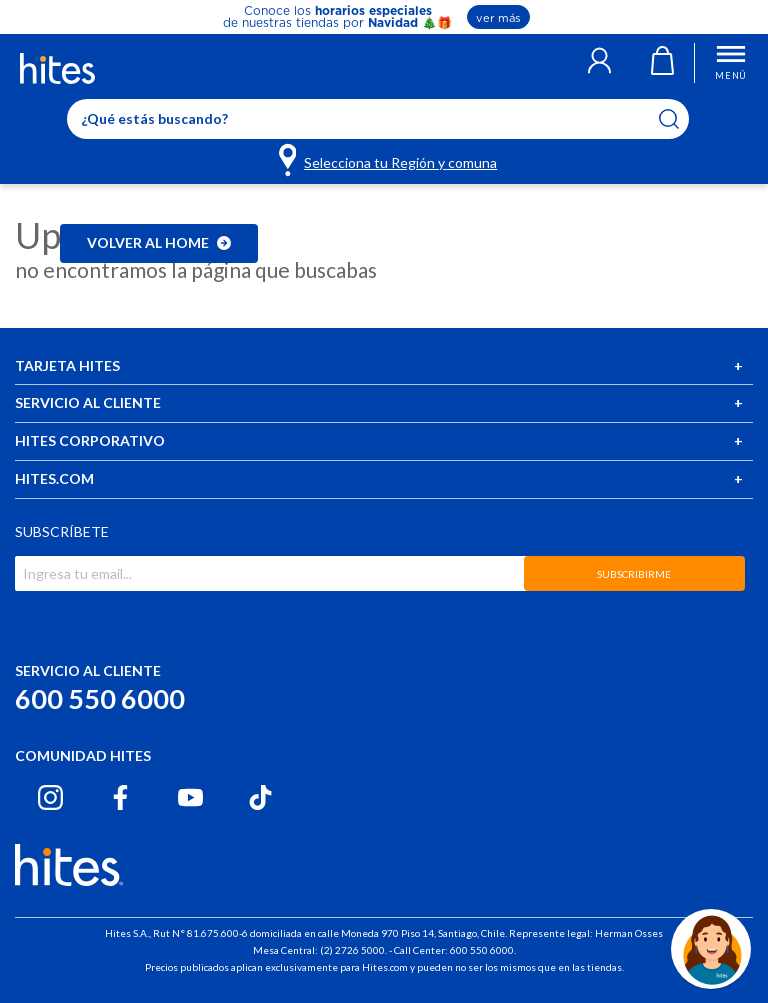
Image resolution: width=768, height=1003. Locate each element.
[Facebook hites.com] (120, 797)
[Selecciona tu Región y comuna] (389, 159)
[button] (599, 63)
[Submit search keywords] (681, 119)
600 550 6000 (100, 698)
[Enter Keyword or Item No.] (378, 119)
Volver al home (159, 242)
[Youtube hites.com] (190, 797)
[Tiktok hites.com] (260, 797)
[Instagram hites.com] (50, 797)
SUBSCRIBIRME (634, 574)
